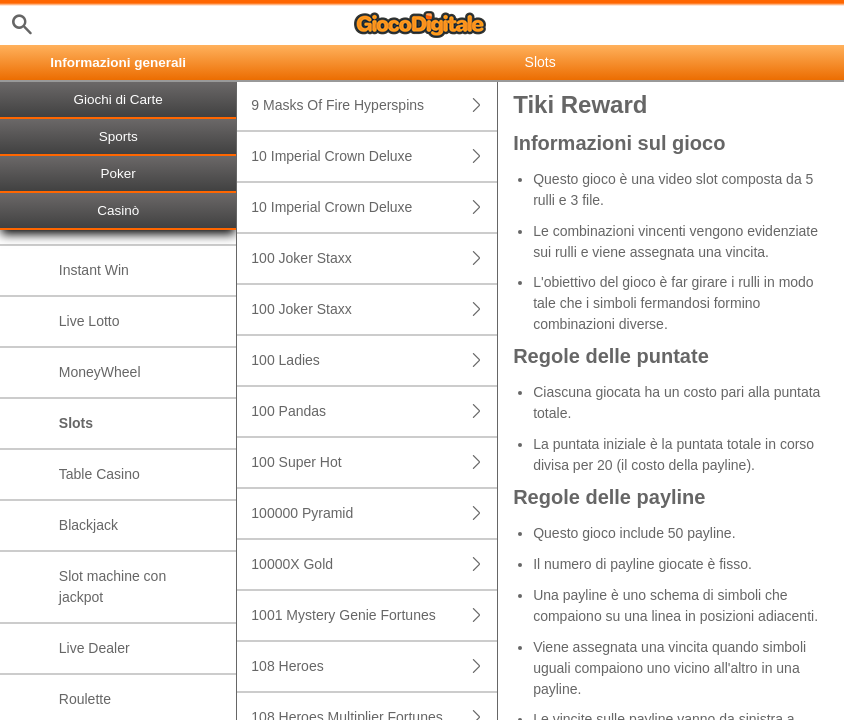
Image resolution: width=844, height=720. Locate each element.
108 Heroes (374, 666)
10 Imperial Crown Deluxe (374, 156)
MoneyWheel (100, 372)
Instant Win (94, 270)
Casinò (118, 210)
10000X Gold (374, 564)
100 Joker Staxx (374, 258)
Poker (118, 173)
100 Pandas (374, 411)
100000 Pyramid (374, 513)
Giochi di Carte (118, 99)
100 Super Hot (374, 462)
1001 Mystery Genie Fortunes (374, 615)
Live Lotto (89, 321)
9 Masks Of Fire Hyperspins (374, 105)
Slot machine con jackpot (112, 586)
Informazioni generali (118, 62)
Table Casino (99, 474)
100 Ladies (374, 360)
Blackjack (88, 525)
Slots (76, 423)
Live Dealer (94, 648)
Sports (118, 136)
